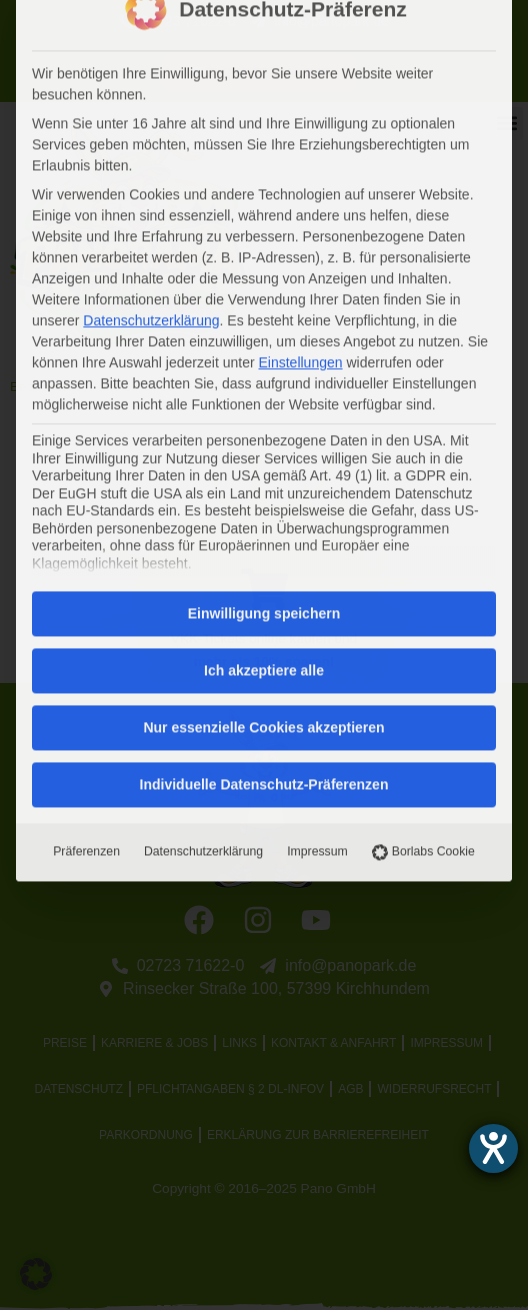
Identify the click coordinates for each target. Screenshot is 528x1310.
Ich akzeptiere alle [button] (264, 331)
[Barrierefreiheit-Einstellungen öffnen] (493, 1148)
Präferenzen (86, 512)
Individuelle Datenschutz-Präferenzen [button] (264, 445)
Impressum (317, 512)
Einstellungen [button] (300, 23)
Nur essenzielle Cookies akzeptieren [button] (263, 388)
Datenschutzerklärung (203, 512)
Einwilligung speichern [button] (264, 274)
